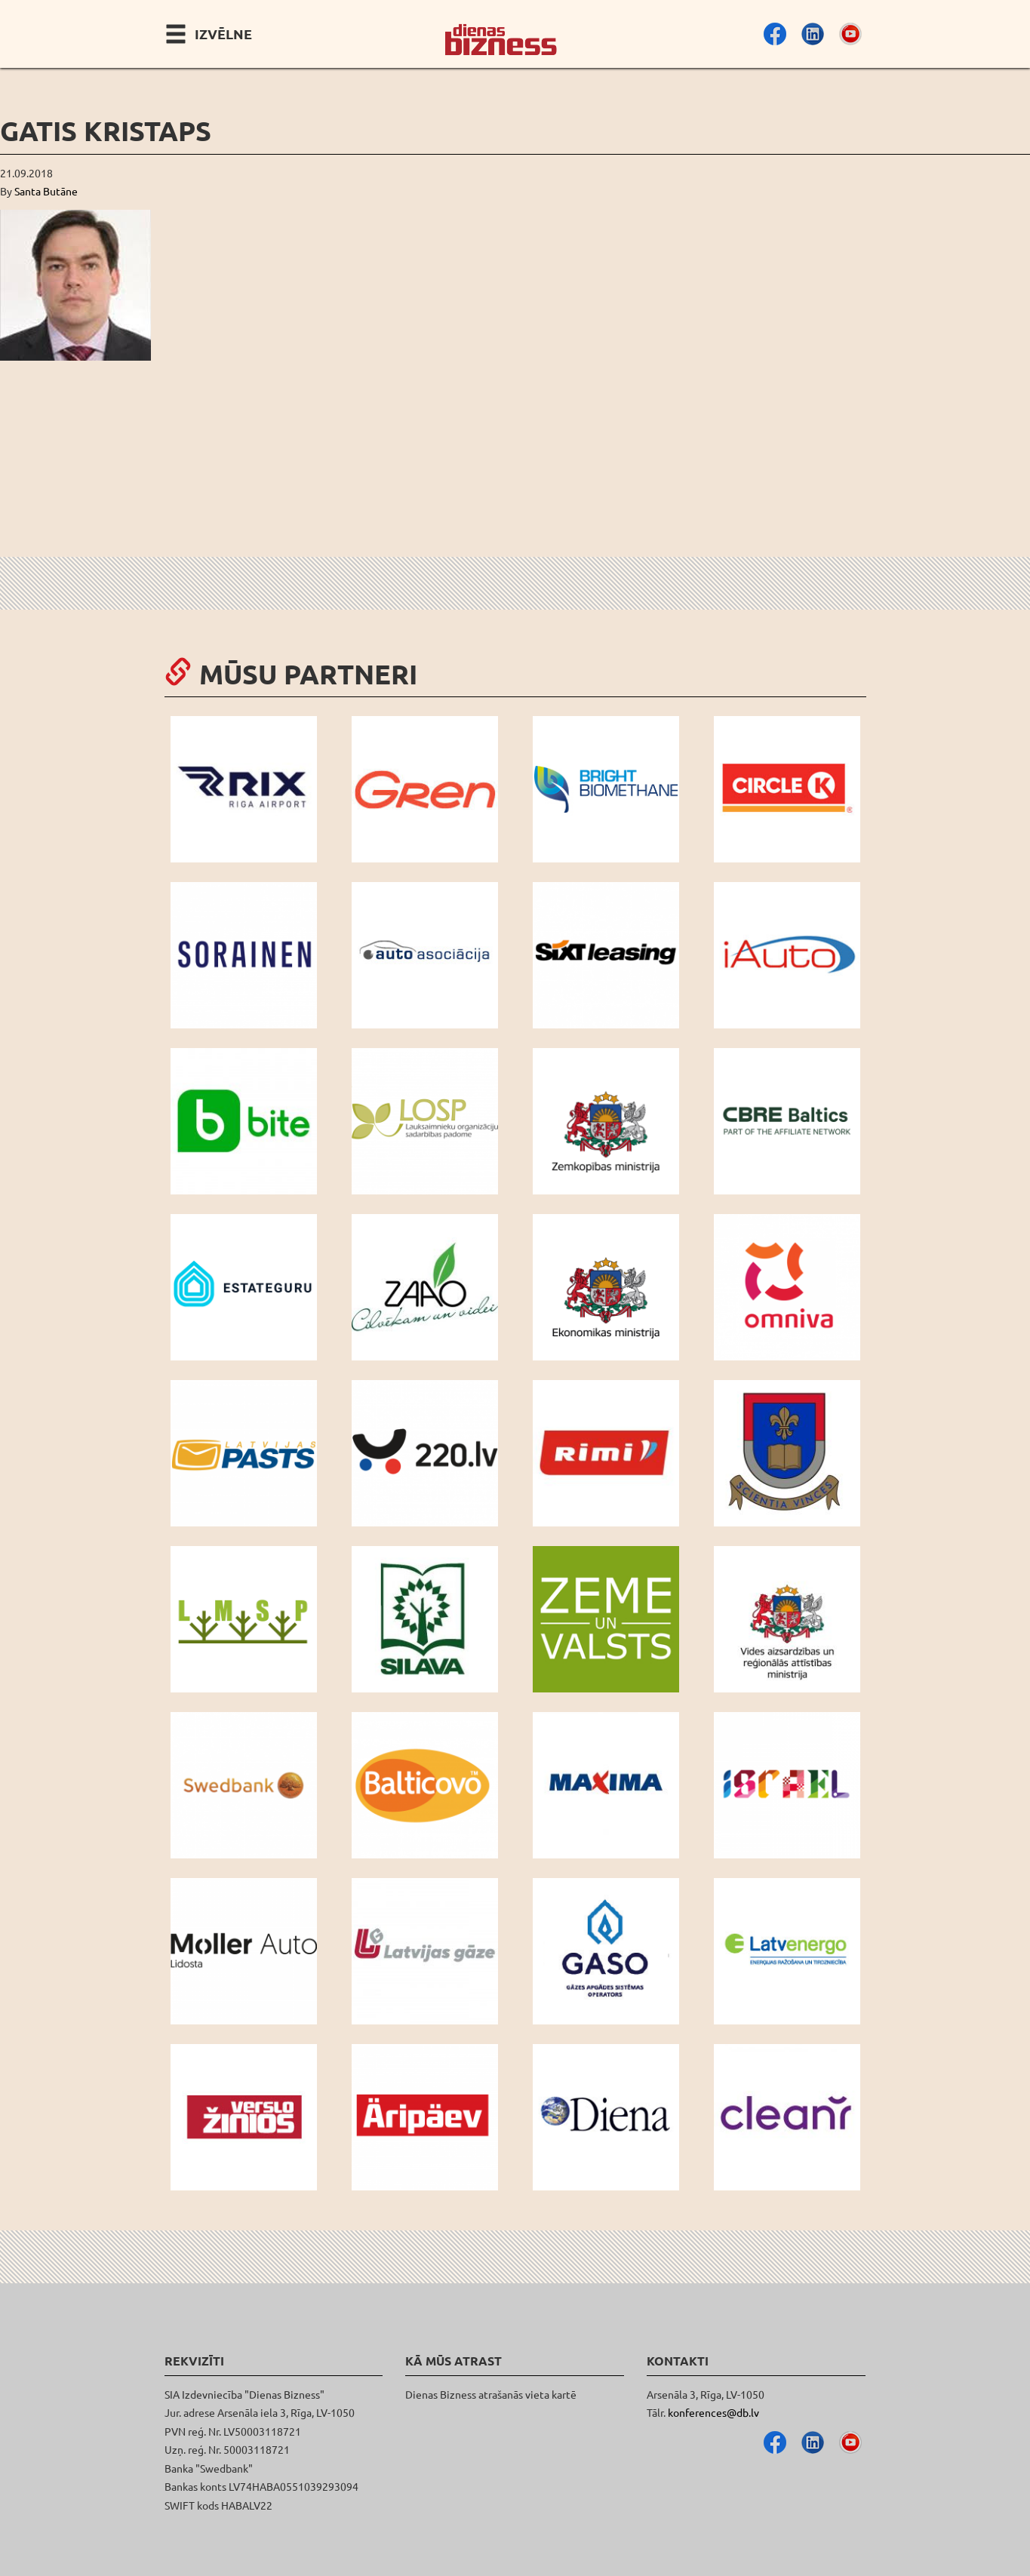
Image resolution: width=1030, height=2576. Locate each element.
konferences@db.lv (713, 2412)
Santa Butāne (46, 191)
